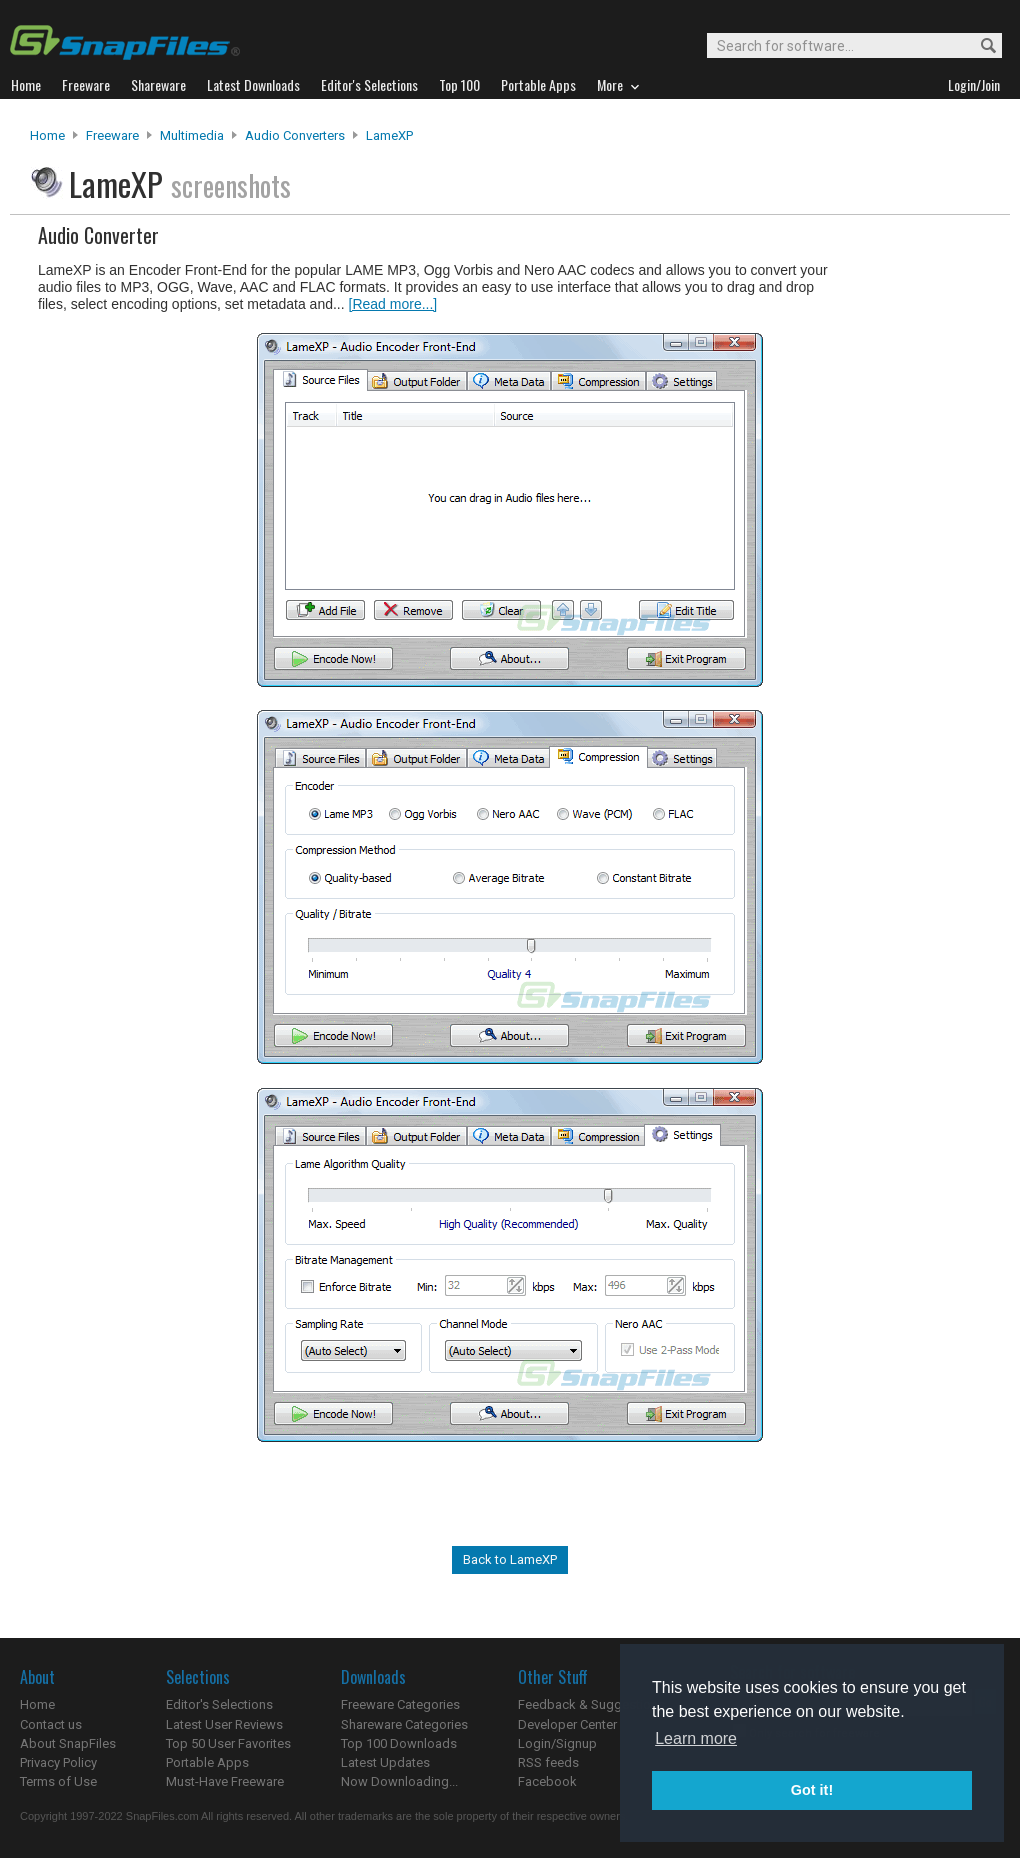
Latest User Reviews (224, 1724)
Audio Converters (295, 135)
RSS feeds (548, 1762)
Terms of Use (58, 1781)
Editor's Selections (219, 1704)
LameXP (389, 135)
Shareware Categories (404, 1724)
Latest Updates (385, 1762)
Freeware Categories (400, 1704)
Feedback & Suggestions (591, 1704)
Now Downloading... (399, 1781)
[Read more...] (393, 304)
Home (47, 135)
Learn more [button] (696, 1738)
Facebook (547, 1781)
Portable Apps (207, 1762)
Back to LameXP (510, 1559)
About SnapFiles (68, 1743)
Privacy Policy (58, 1762)
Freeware (112, 135)
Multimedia (192, 135)
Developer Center (567, 1724)
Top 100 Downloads (399, 1743)
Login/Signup (557, 1743)
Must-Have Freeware (225, 1781)
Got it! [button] (812, 1790)
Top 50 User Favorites (228, 1743)
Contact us (51, 1724)
